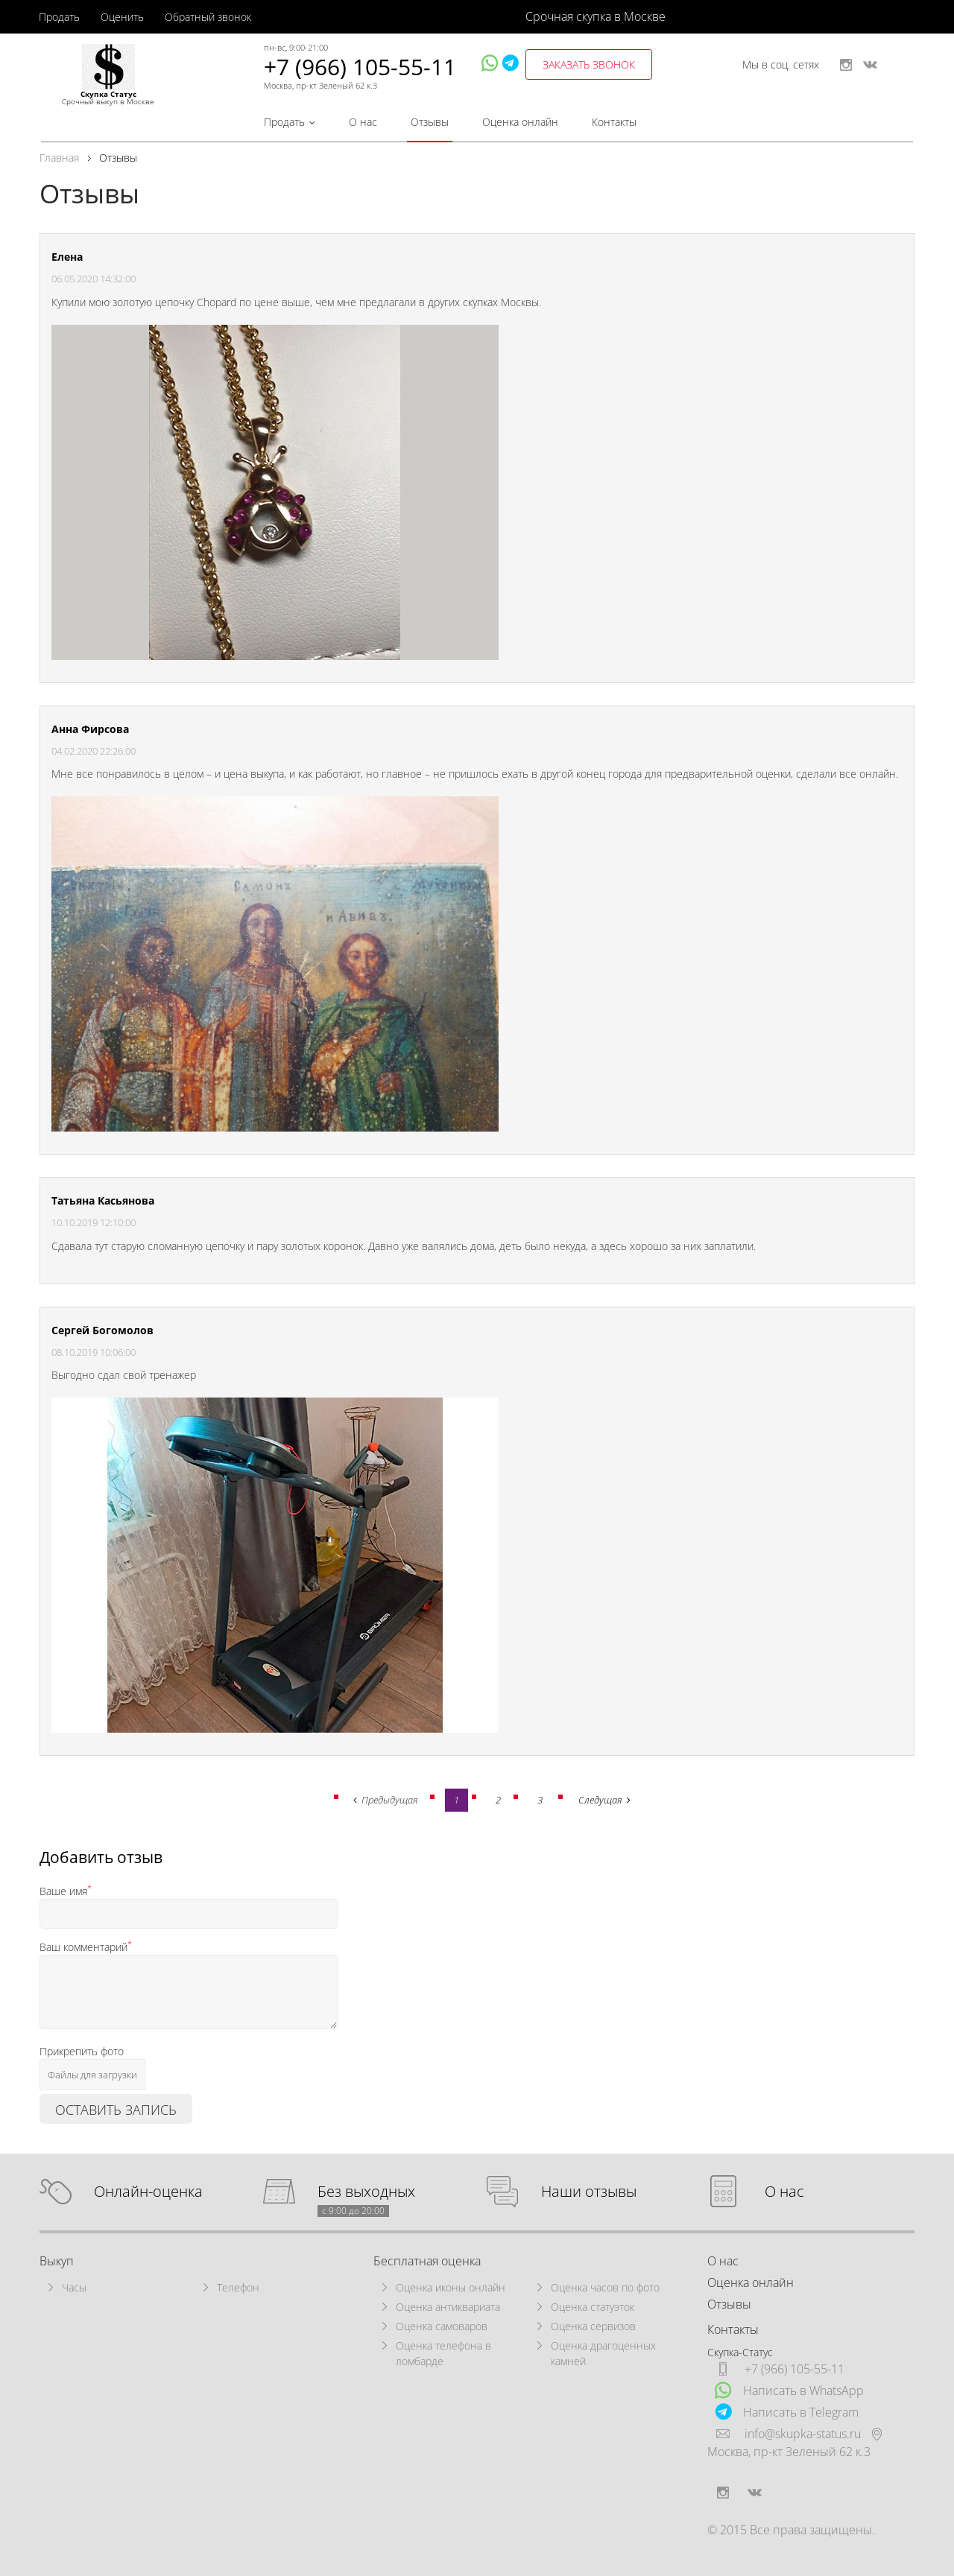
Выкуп (57, 2261)
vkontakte (870, 65)
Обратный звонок (208, 17)
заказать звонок (589, 64)
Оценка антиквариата (448, 2307)
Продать (59, 17)
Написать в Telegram (787, 2411)
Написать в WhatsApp (789, 2390)
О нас (363, 122)
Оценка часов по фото (605, 2287)
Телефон (238, 2287)
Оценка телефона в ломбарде (443, 2353)
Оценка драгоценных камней (603, 2353)
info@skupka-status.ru (803, 2434)
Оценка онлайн (520, 122)
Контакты (614, 122)
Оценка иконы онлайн (450, 2287)
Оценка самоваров (441, 2326)
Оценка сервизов (593, 2326)
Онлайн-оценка (148, 2192)
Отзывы (430, 122)
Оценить (122, 17)
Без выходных (366, 2192)
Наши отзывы (588, 2192)
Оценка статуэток (592, 2307)
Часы (74, 2287)
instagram (846, 65)
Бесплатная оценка (427, 2261)
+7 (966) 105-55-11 (360, 66)
